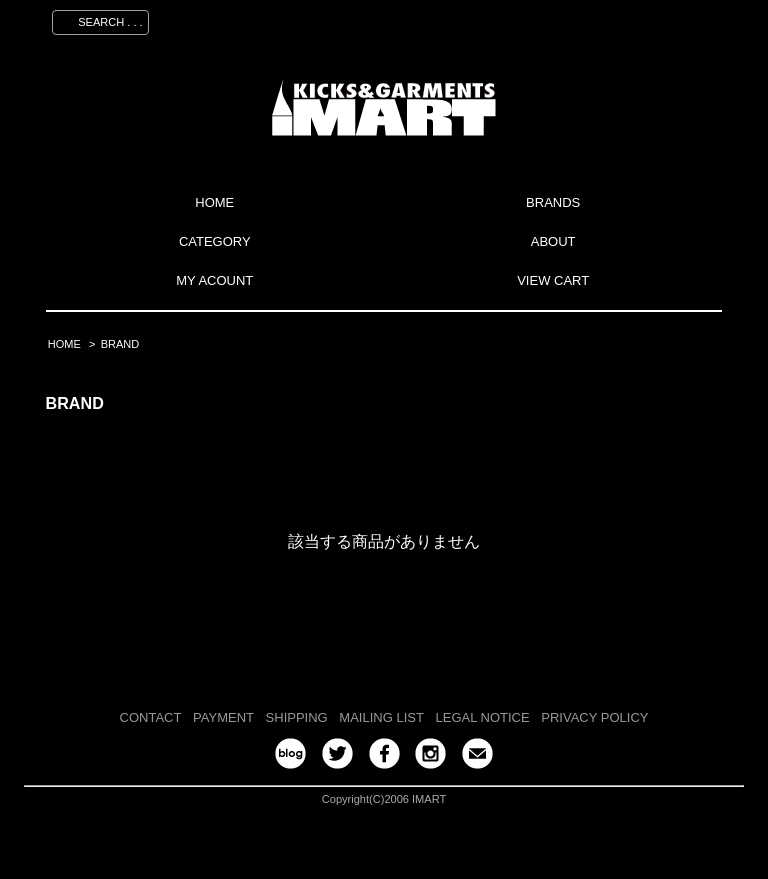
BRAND (120, 344)
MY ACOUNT (214, 280)
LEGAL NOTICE (483, 717)
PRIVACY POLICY (594, 717)
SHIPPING (297, 717)
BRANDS (553, 202)
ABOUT (553, 241)
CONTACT (151, 717)
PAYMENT (223, 717)
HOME (214, 202)
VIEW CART (553, 280)
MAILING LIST (381, 717)
